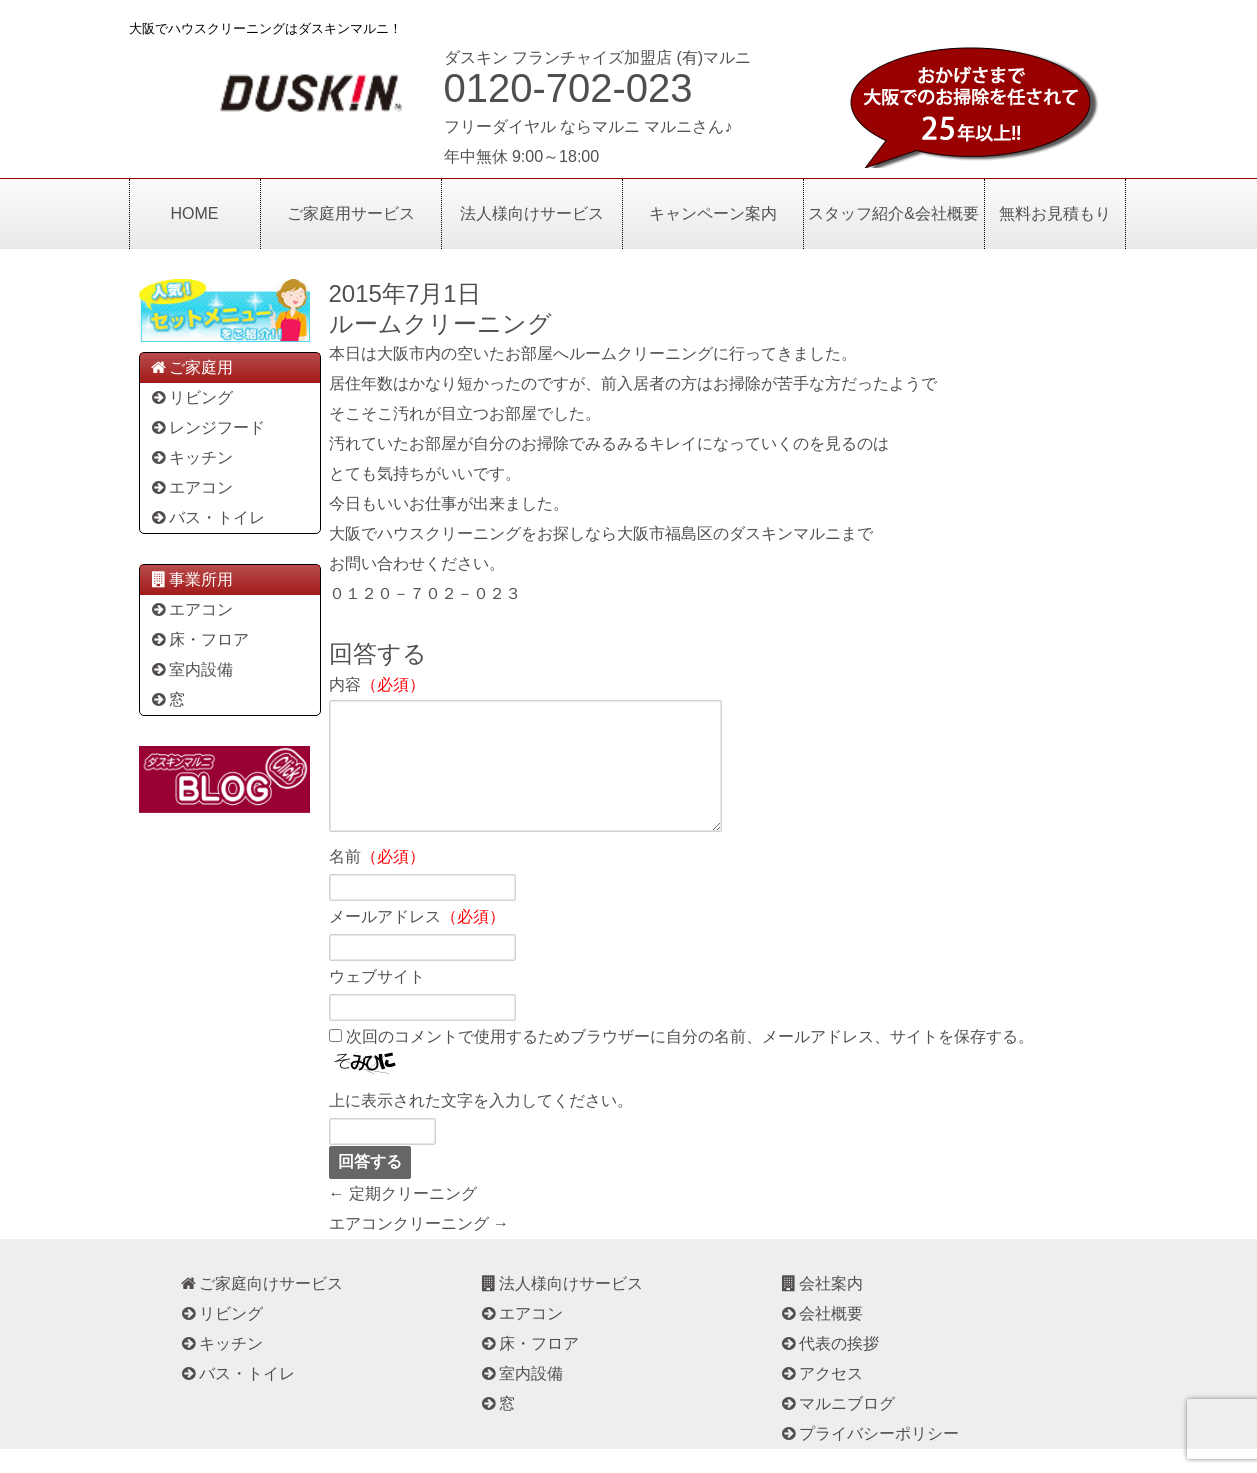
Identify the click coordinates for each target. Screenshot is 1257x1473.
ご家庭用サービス (351, 213)
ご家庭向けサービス (261, 1307)
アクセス (821, 1397)
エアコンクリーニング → (419, 1247)
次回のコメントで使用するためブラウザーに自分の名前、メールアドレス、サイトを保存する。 (690, 1060)
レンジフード (207, 427)
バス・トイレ (207, 517)
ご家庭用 (191, 367)
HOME (195, 213)
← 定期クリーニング (403, 1217)
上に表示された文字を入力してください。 (481, 1124)
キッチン (191, 457)
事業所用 (191, 579)
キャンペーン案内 (713, 213)
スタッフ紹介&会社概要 (893, 213)
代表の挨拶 (829, 1367)
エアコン (191, 487)
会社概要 (821, 1337)
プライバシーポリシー (869, 1457)
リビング (191, 397)
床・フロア (199, 639)
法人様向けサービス (532, 213)
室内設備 (191, 669)
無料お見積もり (1055, 213)
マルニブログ (837, 1427)
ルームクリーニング (440, 323)
